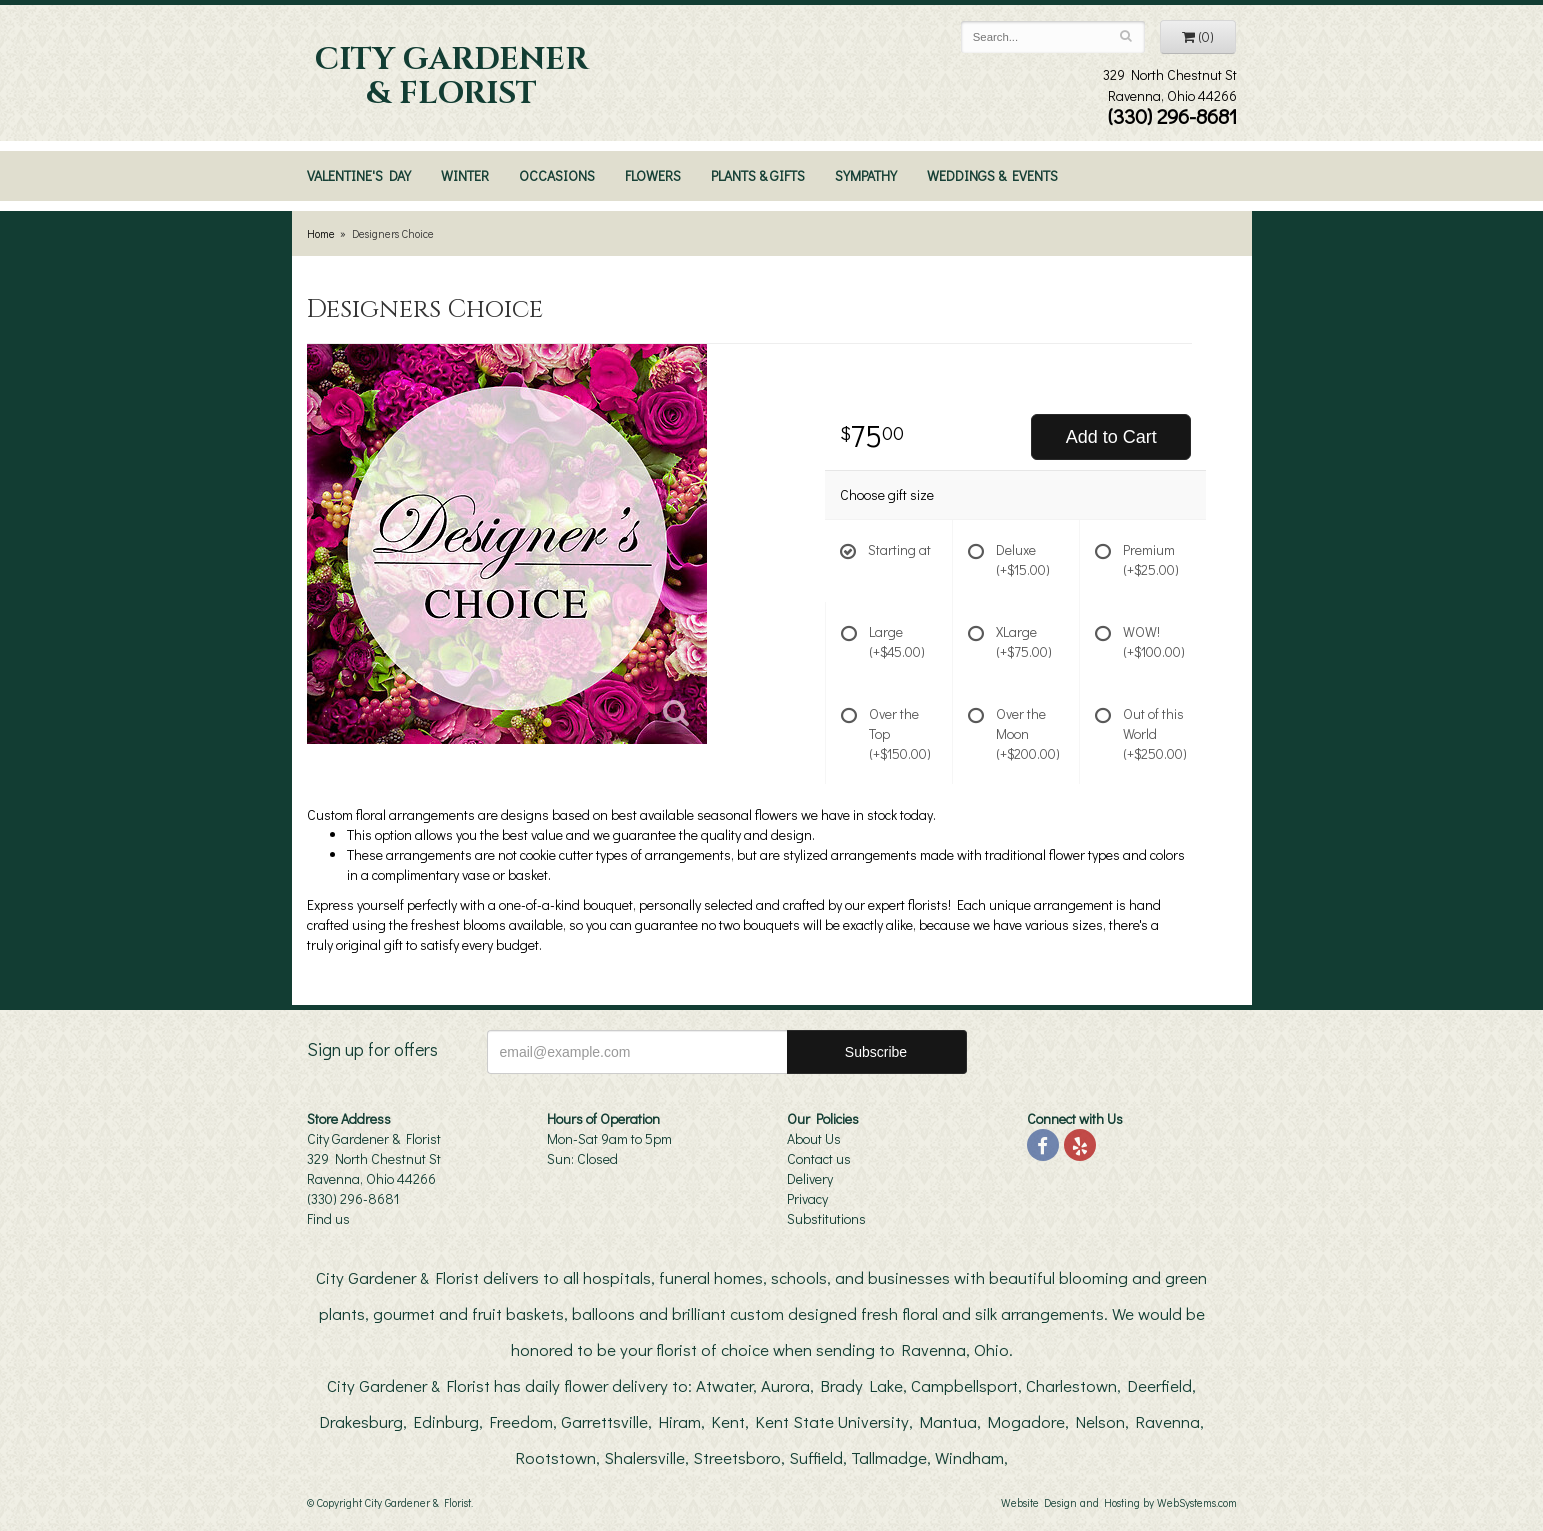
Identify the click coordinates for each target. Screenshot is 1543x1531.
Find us (328, 1218)
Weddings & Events (992, 175)
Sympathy (866, 175)
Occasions (557, 175)
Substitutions (826, 1218)
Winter (465, 175)
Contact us (819, 1158)
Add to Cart (1111, 437)
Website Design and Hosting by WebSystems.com (1119, 1502)
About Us (814, 1138)
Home (321, 233)
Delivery (810, 1178)
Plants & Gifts (758, 175)
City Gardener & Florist (451, 77)
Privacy (807, 1198)
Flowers (653, 175)
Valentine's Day (359, 175)
